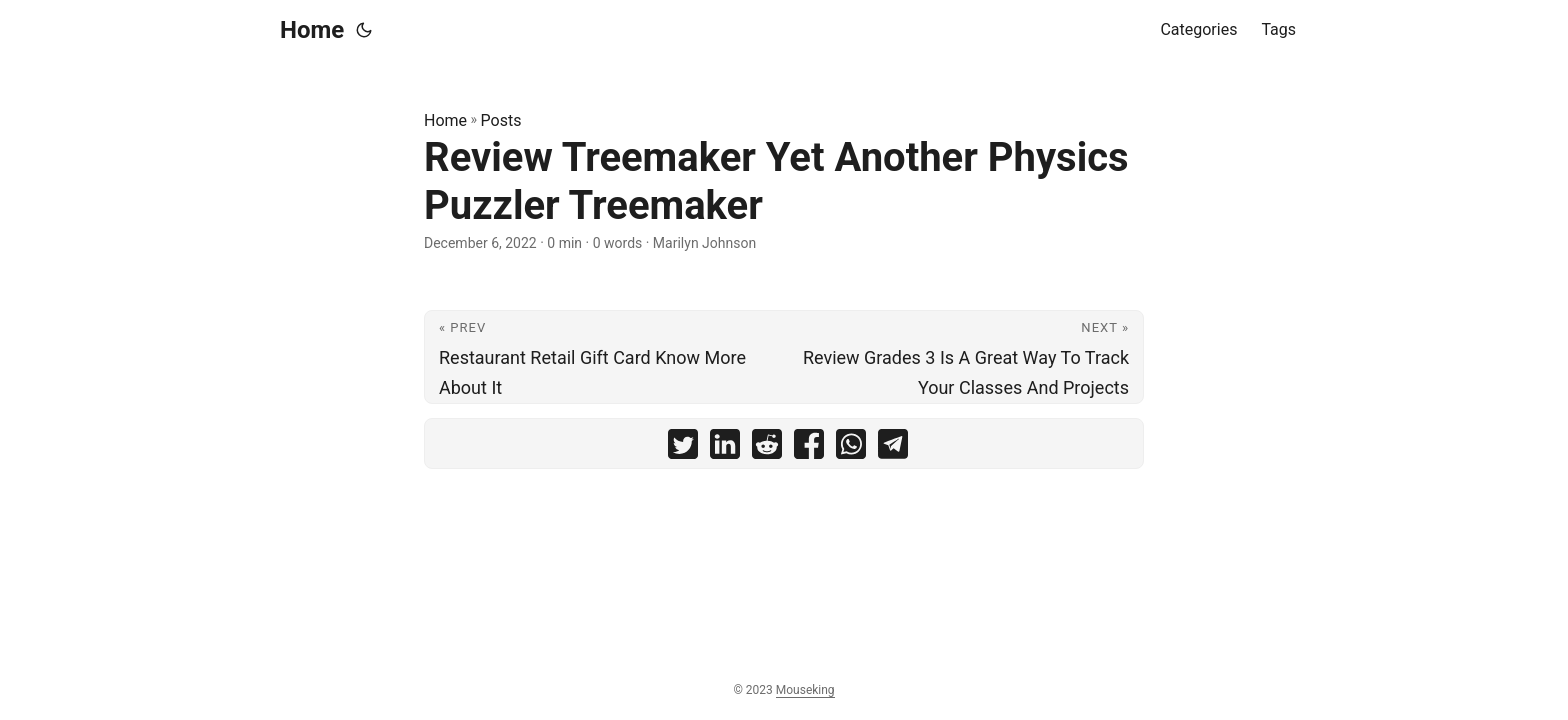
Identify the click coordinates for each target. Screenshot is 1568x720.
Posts (501, 120)
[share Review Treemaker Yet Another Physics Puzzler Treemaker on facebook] (809, 448)
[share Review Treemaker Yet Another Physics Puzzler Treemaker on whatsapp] (851, 448)
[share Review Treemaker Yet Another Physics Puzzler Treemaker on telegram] (893, 448)
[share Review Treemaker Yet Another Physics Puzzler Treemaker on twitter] (683, 448)
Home (312, 30)
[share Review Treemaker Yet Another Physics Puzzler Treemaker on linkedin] (725, 448)
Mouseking (805, 690)
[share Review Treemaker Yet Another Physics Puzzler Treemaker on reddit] (767, 448)
